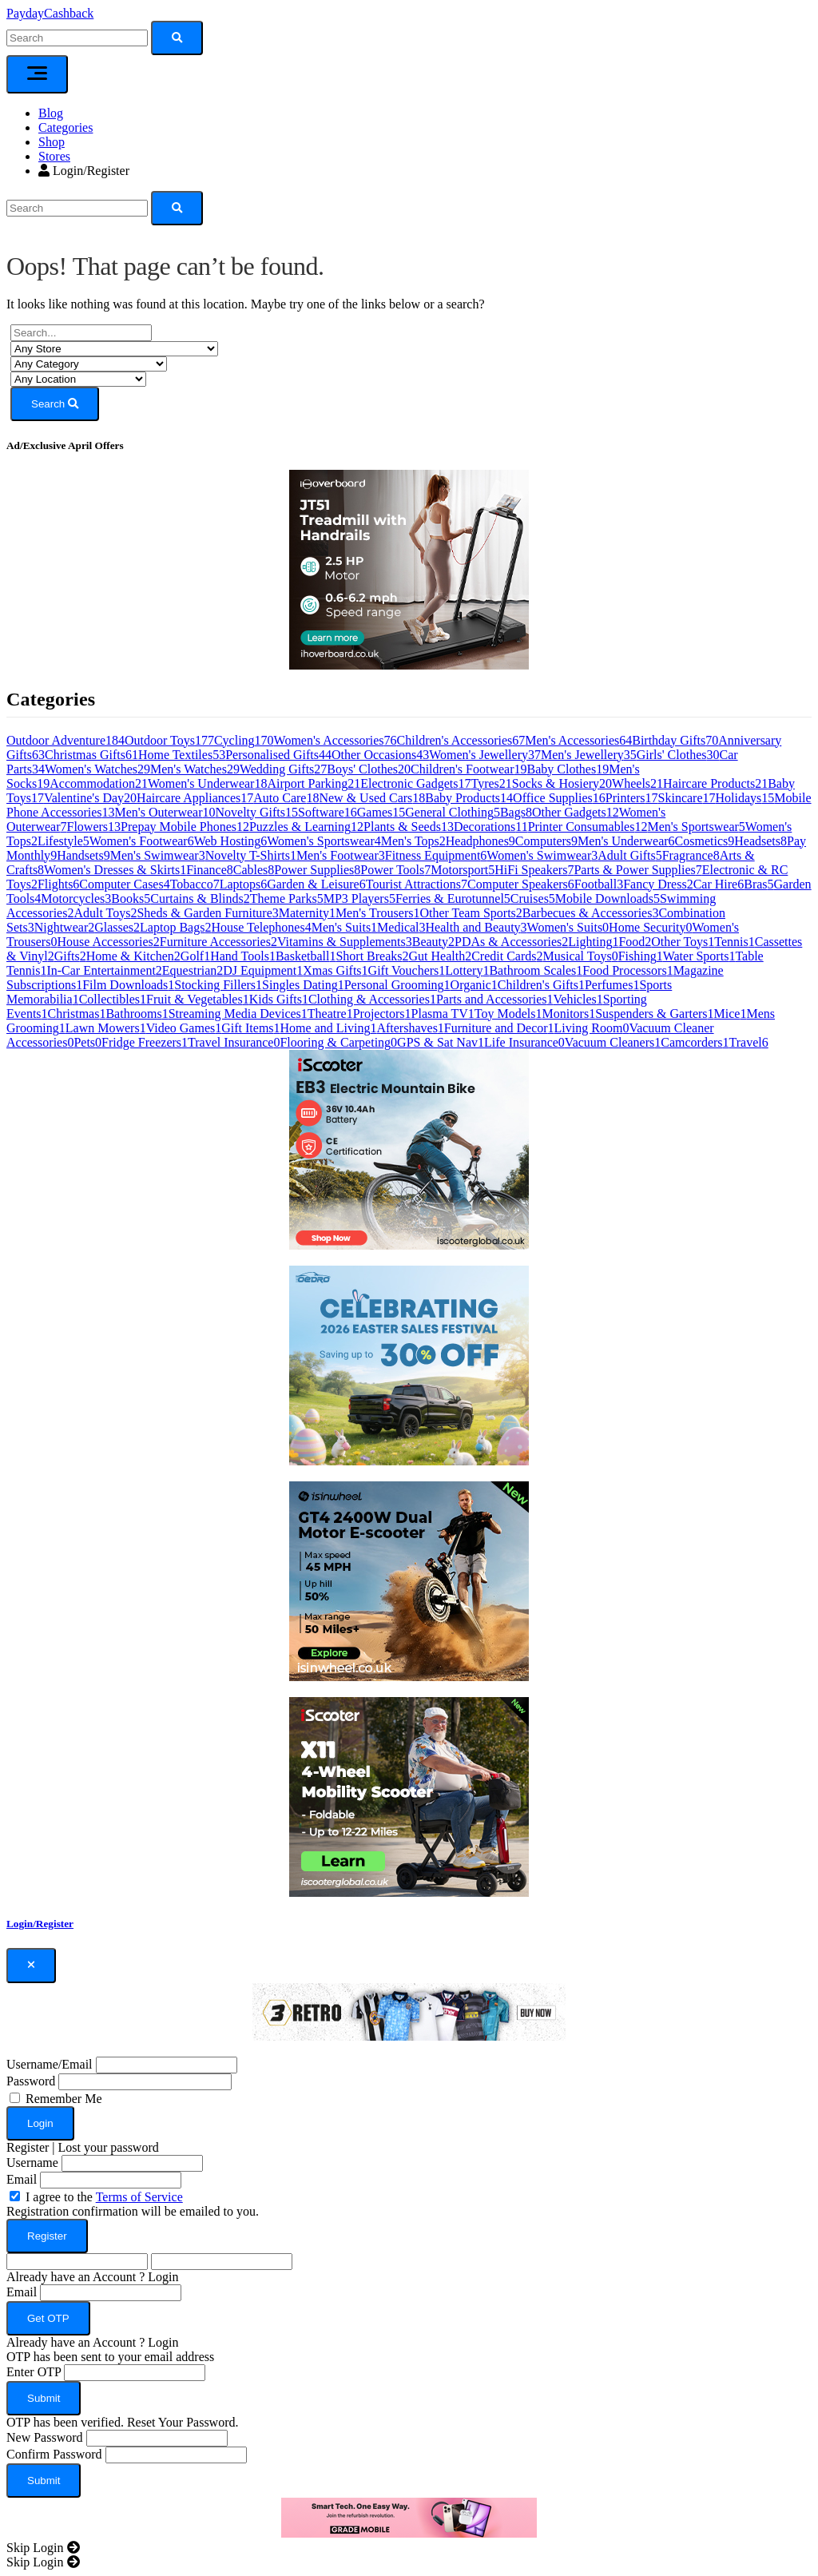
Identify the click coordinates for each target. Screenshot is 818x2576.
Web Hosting (231, 841)
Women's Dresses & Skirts (115, 870)
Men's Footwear (340, 855)
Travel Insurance (234, 1042)
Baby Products (469, 798)
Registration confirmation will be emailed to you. (132, 2211)
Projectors (382, 1013)
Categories (65, 127)
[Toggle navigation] (37, 74)
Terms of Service (139, 2197)
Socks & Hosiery (562, 783)
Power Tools (395, 870)
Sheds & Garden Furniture (207, 913)
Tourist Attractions (416, 884)
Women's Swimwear (542, 855)
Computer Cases (124, 884)
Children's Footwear (469, 769)
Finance (209, 870)
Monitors (568, 1013)
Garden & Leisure (316, 884)
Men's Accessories (578, 740)
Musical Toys (580, 956)
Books (130, 898)
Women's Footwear (141, 841)
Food (634, 941)
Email (21, 2179)
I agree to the (104, 2197)
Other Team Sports (470, 913)
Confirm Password (54, 2454)
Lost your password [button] (108, 2147)
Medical (401, 927)
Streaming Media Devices (238, 1013)
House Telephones (261, 927)
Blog (50, 113)
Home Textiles (181, 754)
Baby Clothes (568, 769)
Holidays (745, 798)
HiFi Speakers (534, 870)
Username (32, 2162)
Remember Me (64, 2098)
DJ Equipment (263, 970)
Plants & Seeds (408, 826)
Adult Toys (105, 913)
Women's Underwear (208, 783)
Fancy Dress (658, 884)
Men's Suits (344, 927)
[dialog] (409, 2244)
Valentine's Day (90, 798)
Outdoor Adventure (65, 740)
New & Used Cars (372, 798)
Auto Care (286, 798)
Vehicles (578, 999)
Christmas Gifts (91, 754)
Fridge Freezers (144, 1042)
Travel (748, 1042)
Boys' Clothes (369, 769)
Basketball (306, 956)
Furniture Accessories (218, 941)
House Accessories (108, 941)
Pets (87, 1042)
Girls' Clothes (678, 754)
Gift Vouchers (407, 970)
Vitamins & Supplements (344, 941)
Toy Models (508, 1013)
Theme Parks (287, 898)
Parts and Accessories (495, 999)
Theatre (330, 1013)
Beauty (433, 941)
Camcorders (695, 1042)
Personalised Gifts (278, 754)
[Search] (77, 208)
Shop (51, 142)
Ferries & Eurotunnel (452, 898)
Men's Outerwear (165, 812)
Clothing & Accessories (372, 999)
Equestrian (192, 970)
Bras (758, 884)
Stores (54, 156)
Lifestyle (63, 841)
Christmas (77, 1013)
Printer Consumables (588, 826)
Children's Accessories (461, 740)
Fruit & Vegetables (197, 999)
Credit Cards (506, 956)
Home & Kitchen (133, 956)
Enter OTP (33, 2372)
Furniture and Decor (499, 1028)
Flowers (94, 826)
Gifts (70, 956)
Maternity (307, 913)
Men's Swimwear (157, 855)
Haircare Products (715, 783)
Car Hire (719, 884)
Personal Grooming (397, 985)
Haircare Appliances (195, 798)
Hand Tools (243, 956)
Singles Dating (303, 985)
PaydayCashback (49, 13)
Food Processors (627, 970)
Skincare (687, 798)
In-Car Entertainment (103, 970)
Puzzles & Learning (306, 826)
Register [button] (27, 2147)
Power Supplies (317, 870)
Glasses (117, 927)
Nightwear (64, 927)
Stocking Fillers (218, 985)
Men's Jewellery (589, 754)
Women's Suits (568, 927)
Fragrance (691, 855)
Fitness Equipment (436, 855)
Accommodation (99, 783)
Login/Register (83, 170)
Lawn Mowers (106, 1028)
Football (598, 884)
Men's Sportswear (696, 826)
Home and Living (328, 1028)
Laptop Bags (175, 927)
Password (30, 2081)
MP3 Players (359, 898)
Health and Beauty (476, 927)
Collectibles (112, 999)
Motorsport (462, 870)
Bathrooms (136, 1013)
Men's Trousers (378, 913)
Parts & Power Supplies (637, 870)
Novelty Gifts (256, 812)
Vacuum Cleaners (613, 1042)
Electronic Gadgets (415, 783)
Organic (474, 985)
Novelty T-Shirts (250, 855)
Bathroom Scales (535, 970)
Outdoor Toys (169, 740)
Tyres (491, 783)
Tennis (734, 941)
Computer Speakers (520, 884)
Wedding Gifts (283, 769)
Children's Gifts (541, 985)
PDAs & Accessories (511, 941)
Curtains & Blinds (199, 898)
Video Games (184, 1028)
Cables (254, 870)
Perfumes (612, 985)
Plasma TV (443, 1013)
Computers (546, 841)
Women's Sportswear (323, 841)
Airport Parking (313, 783)
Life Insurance (524, 1042)
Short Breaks (372, 956)
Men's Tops (413, 841)
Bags (516, 812)
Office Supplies (559, 798)
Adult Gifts (629, 855)
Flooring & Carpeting (338, 1042)
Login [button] (163, 2277)
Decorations (491, 826)
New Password (44, 2437)
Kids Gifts (278, 999)
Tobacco (195, 884)
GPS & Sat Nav (440, 1042)
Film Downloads (128, 985)
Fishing (640, 956)
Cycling (244, 740)
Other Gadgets (575, 812)
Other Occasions (380, 754)
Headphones (480, 841)
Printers (632, 798)
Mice (730, 1013)
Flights (58, 884)
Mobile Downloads (607, 898)
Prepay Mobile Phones (185, 826)
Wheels (637, 783)
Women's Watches (97, 769)
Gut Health (440, 956)
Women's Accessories (335, 740)
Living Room (591, 1028)
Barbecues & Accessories (590, 913)
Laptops (244, 884)
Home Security (650, 927)
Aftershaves (409, 1028)
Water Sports (699, 956)
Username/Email (49, 2064)
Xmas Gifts (335, 970)
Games (381, 812)
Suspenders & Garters (654, 1013)
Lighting (593, 941)
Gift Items (250, 1028)
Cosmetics (705, 841)
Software (327, 812)
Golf (195, 956)
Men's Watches (195, 769)
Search (54, 404)
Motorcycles (76, 898)
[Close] (31, 1965)
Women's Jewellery (485, 754)
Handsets (83, 855)
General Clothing (452, 812)
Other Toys (682, 941)
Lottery (467, 970)
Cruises (532, 898)
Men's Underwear (626, 841)
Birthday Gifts (675, 740)
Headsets (760, 841)
